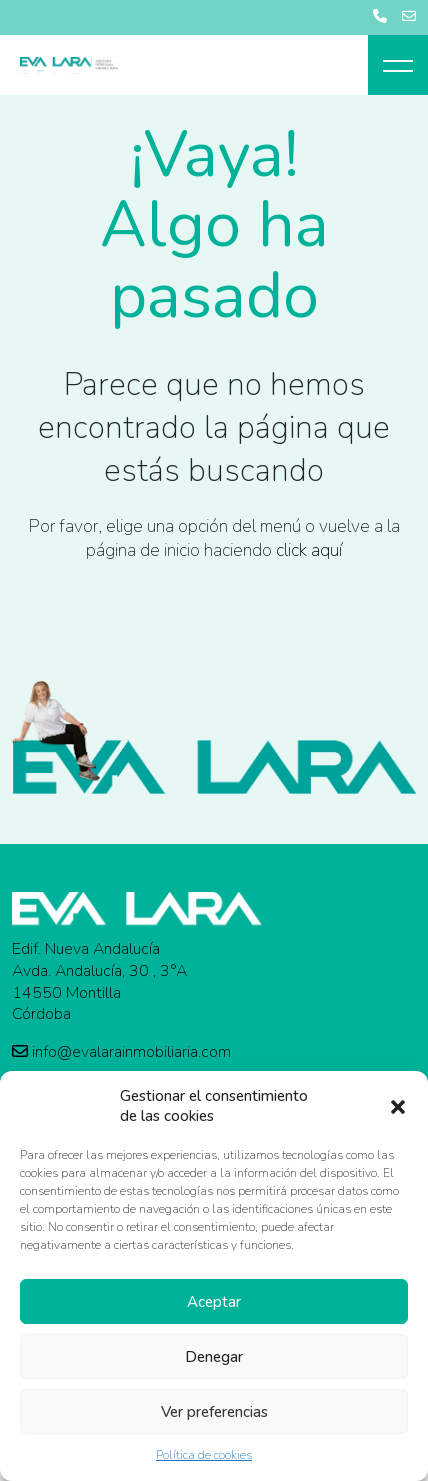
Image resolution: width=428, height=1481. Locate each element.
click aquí (309, 550)
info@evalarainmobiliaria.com (121, 1052)
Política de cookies (204, 1455)
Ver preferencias (214, 1412)
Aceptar (214, 1302)
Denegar (214, 1357)
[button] (398, 1106)
